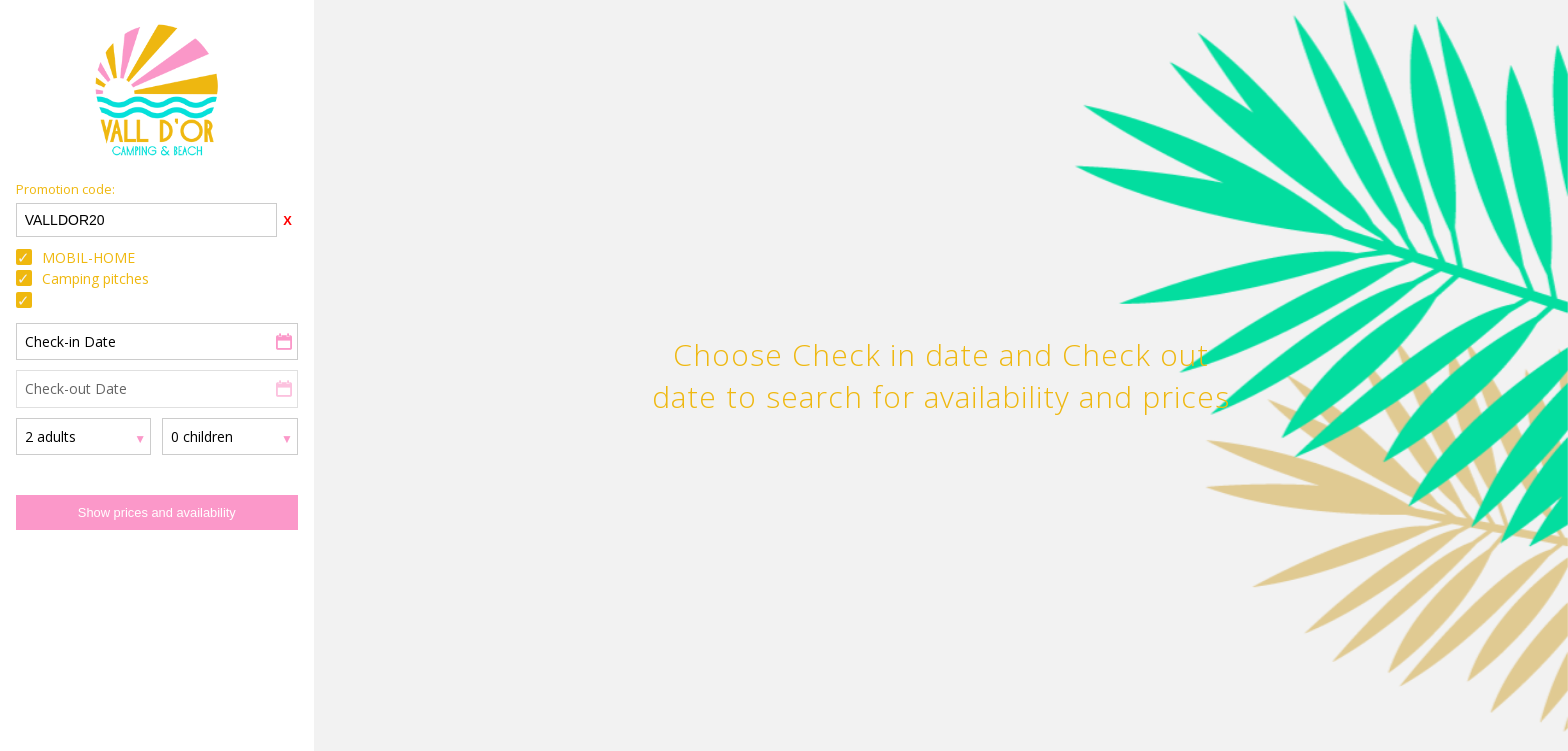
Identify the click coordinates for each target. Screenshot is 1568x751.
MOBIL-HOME (88, 257)
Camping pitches (95, 278)
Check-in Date (70, 341)
